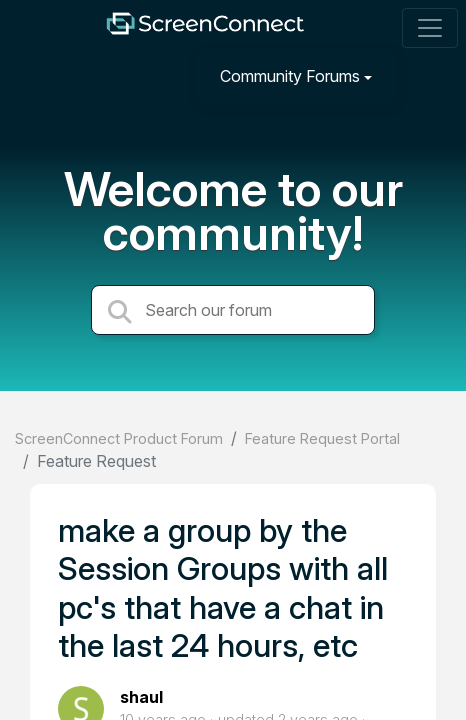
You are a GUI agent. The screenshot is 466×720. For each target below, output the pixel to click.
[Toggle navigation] (430, 28)
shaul (141, 697)
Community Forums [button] (290, 76)
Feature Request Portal (322, 438)
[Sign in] (427, 75)
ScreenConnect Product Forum (119, 438)
